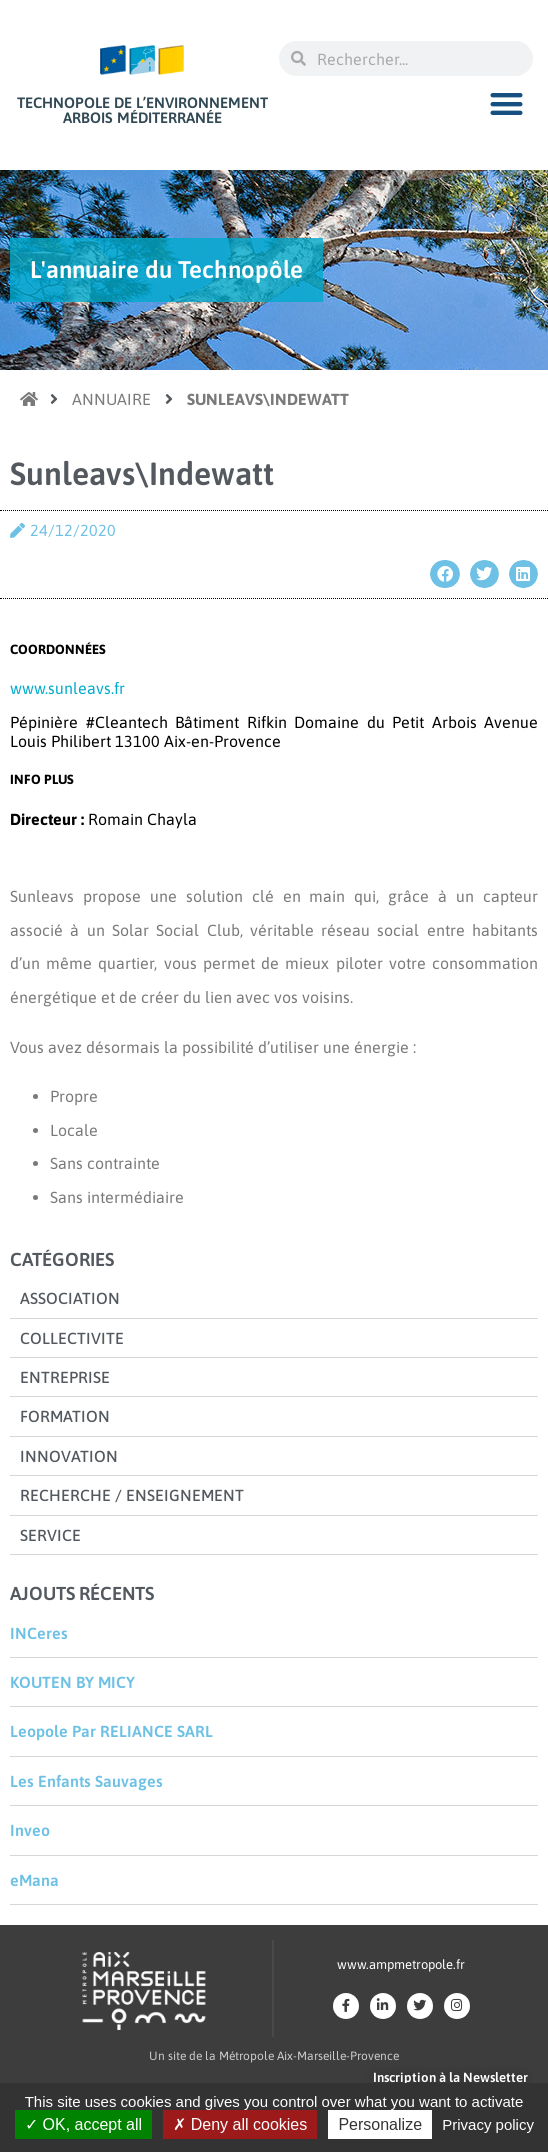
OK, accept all (83, 2124)
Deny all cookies (240, 2124)
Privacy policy (488, 2124)
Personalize (380, 2124)
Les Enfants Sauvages (86, 1781)
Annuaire (111, 399)
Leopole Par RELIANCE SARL (111, 1731)
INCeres (39, 1633)
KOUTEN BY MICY (72, 1682)
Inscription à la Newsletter (450, 2077)
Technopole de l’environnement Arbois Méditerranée (142, 110)
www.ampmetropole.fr (401, 1964)
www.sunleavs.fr (67, 688)
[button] (507, 103)
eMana (34, 1880)
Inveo (30, 1830)
